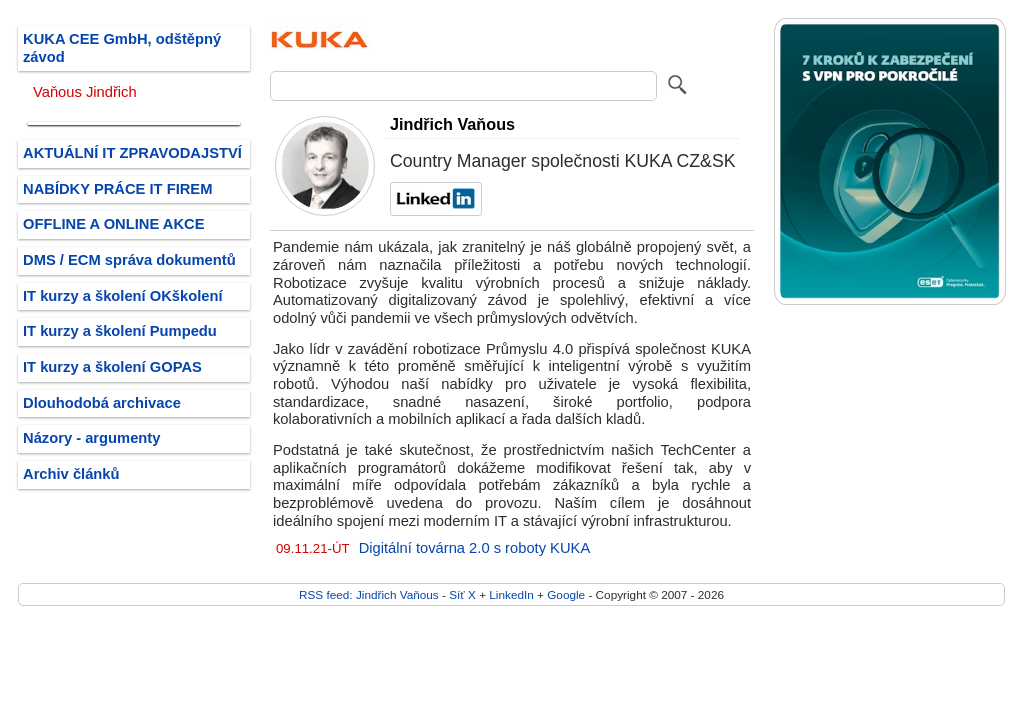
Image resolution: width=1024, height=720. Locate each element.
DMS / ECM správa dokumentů (129, 260)
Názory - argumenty (91, 438)
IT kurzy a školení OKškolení (123, 296)
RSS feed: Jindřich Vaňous (369, 594)
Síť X (462, 594)
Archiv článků (71, 474)
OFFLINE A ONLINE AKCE (114, 224)
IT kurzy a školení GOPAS (112, 367)
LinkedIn (511, 594)
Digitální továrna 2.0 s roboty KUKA (475, 548)
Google (566, 594)
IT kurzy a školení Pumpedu (120, 331)
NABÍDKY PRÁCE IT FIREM (117, 189)
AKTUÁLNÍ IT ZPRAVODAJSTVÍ (132, 153)
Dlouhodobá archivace (102, 403)
